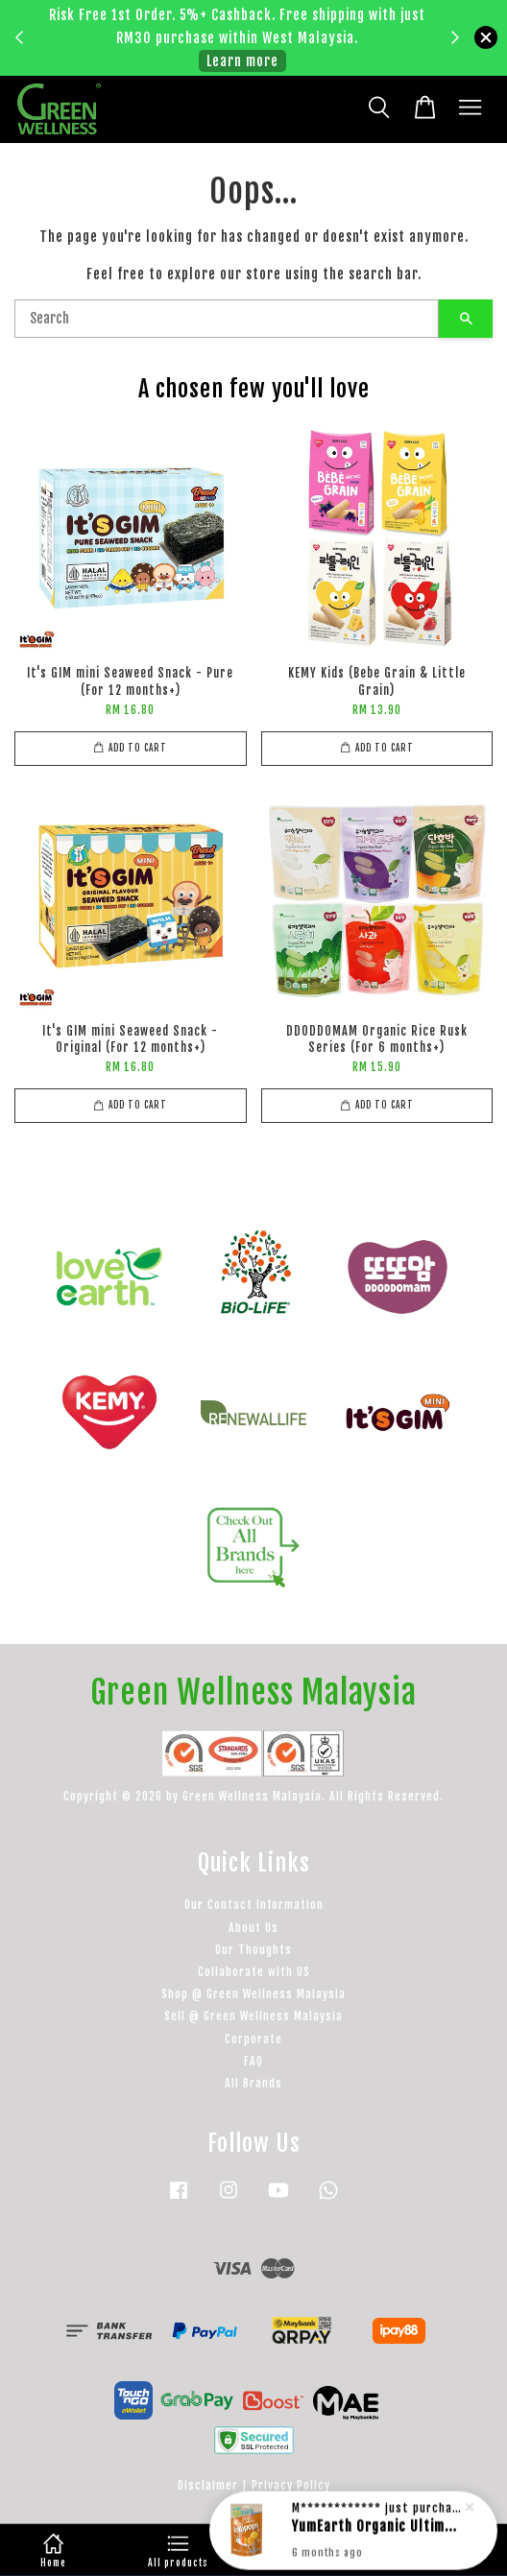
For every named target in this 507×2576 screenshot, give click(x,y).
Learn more (242, 61)
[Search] (226, 318)
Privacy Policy (291, 2485)
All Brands (253, 2083)
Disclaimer (208, 2485)
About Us (253, 1927)
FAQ (253, 2061)
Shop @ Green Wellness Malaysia (253, 1994)
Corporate (253, 2039)
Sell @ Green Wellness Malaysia (253, 2016)
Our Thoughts (253, 1950)
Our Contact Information (254, 1904)
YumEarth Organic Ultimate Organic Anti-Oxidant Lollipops (376, 2539)
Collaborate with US (254, 1972)
